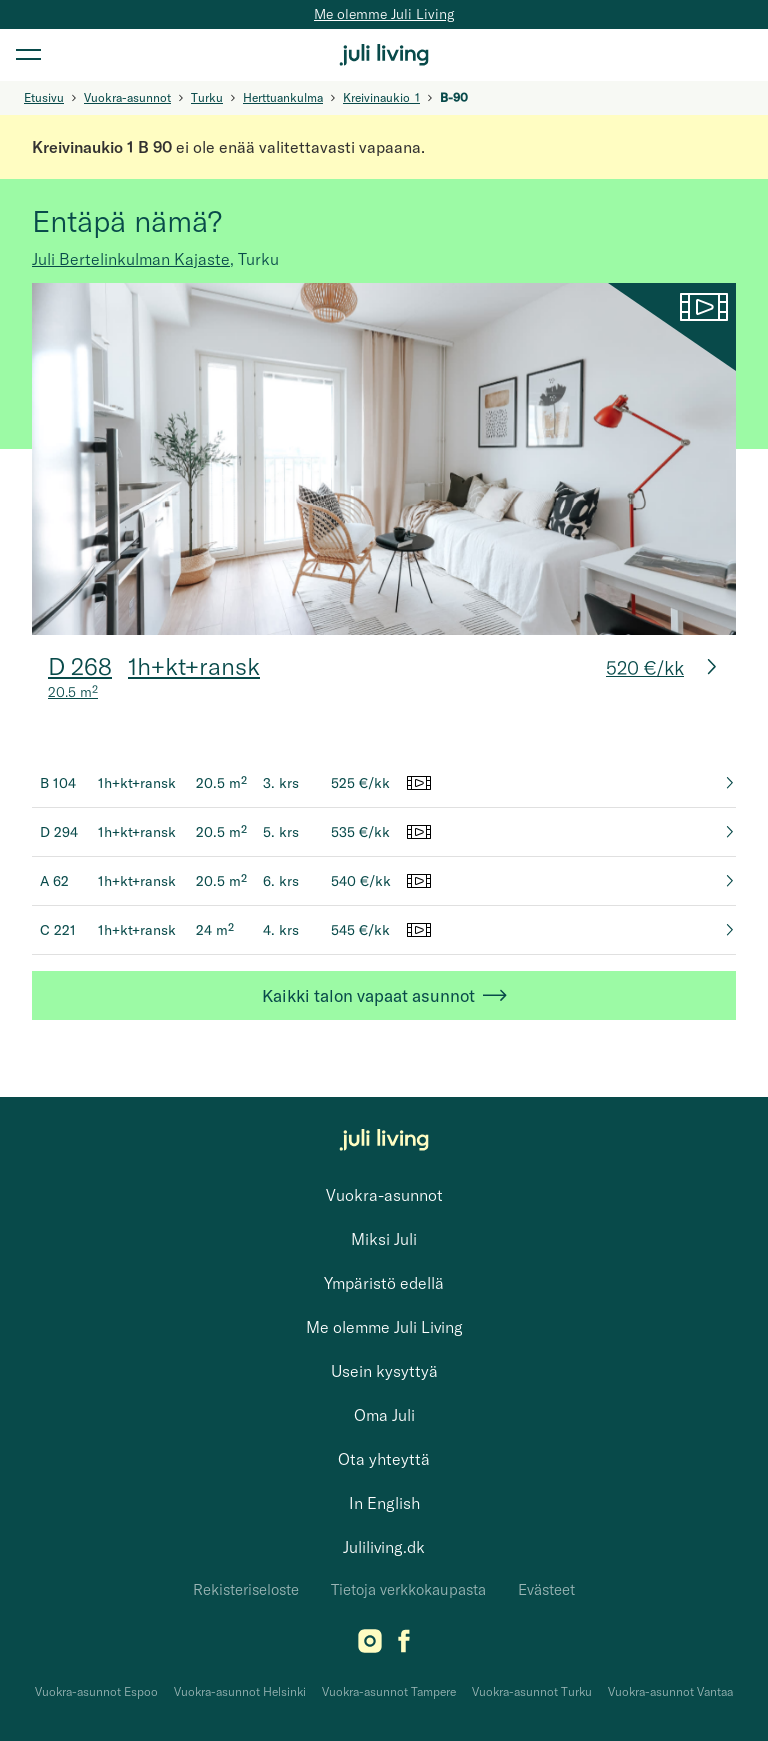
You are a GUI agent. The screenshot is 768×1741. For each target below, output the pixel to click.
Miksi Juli (384, 1239)
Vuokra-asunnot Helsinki (240, 1691)
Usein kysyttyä (384, 1371)
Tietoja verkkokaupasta (408, 1589)
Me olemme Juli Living (384, 14)
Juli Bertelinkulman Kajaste (131, 259)
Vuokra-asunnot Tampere (389, 1691)
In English (384, 1503)
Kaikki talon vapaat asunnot (384, 995)
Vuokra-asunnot (384, 1195)
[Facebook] (404, 1647)
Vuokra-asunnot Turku (532, 1691)
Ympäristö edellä (384, 1283)
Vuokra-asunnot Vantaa (670, 1691)
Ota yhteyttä (384, 1459)
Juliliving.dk (384, 1547)
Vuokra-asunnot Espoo (96, 1691)
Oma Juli (384, 1415)
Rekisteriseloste (246, 1589)
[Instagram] (370, 1647)
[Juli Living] (384, 55)
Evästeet (546, 1589)
